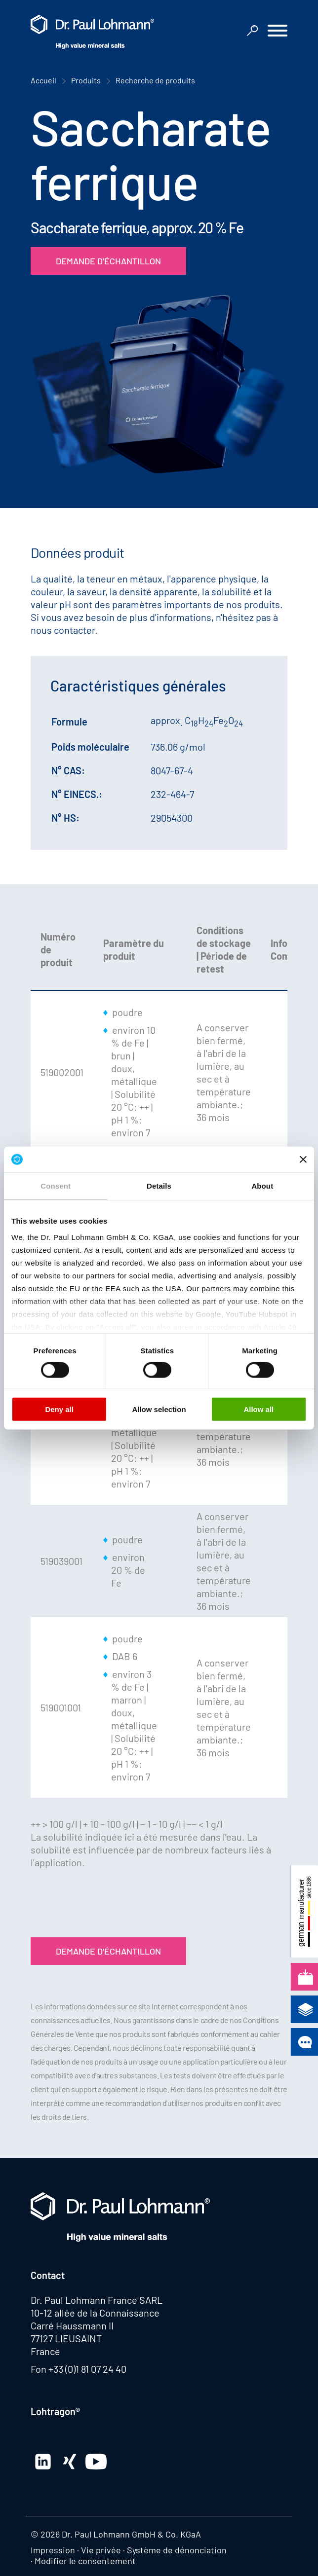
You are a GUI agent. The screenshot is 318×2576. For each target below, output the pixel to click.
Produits (86, 80)
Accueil (43, 80)
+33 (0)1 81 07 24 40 (87, 2369)
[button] (277, 31)
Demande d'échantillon (108, 260)
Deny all (59, 1409)
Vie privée (101, 2549)
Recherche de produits (155, 80)
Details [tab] (159, 1186)
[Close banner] (303, 1159)
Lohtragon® (55, 2411)
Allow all (258, 1409)
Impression (53, 2549)
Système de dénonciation (177, 2549)
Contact (48, 2275)
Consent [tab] (55, 1186)
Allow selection (159, 1409)
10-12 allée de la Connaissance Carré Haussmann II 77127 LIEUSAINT (95, 2325)
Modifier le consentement (85, 2560)
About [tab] (262, 1186)
